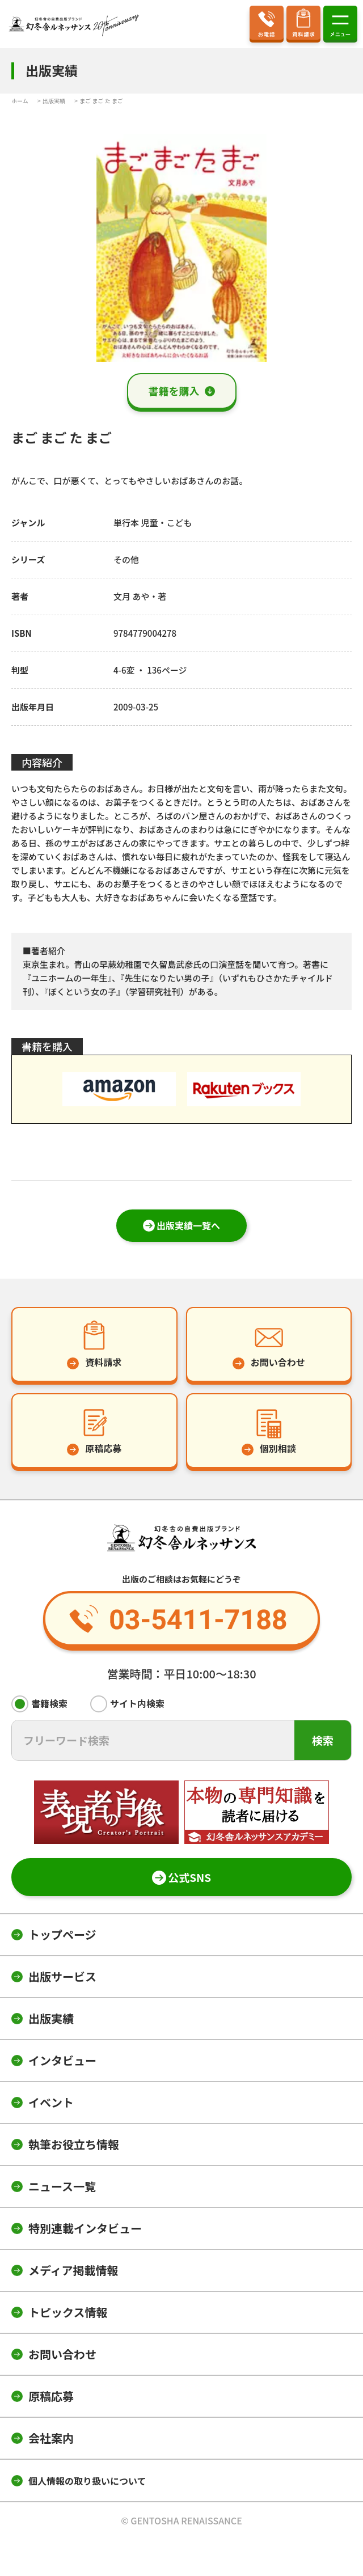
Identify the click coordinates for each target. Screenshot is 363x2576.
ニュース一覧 (62, 2186)
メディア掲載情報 (73, 2270)
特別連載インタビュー (85, 2228)
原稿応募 (51, 2396)
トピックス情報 (67, 2312)
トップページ (62, 1934)
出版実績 (51, 2018)
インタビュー (62, 2060)
